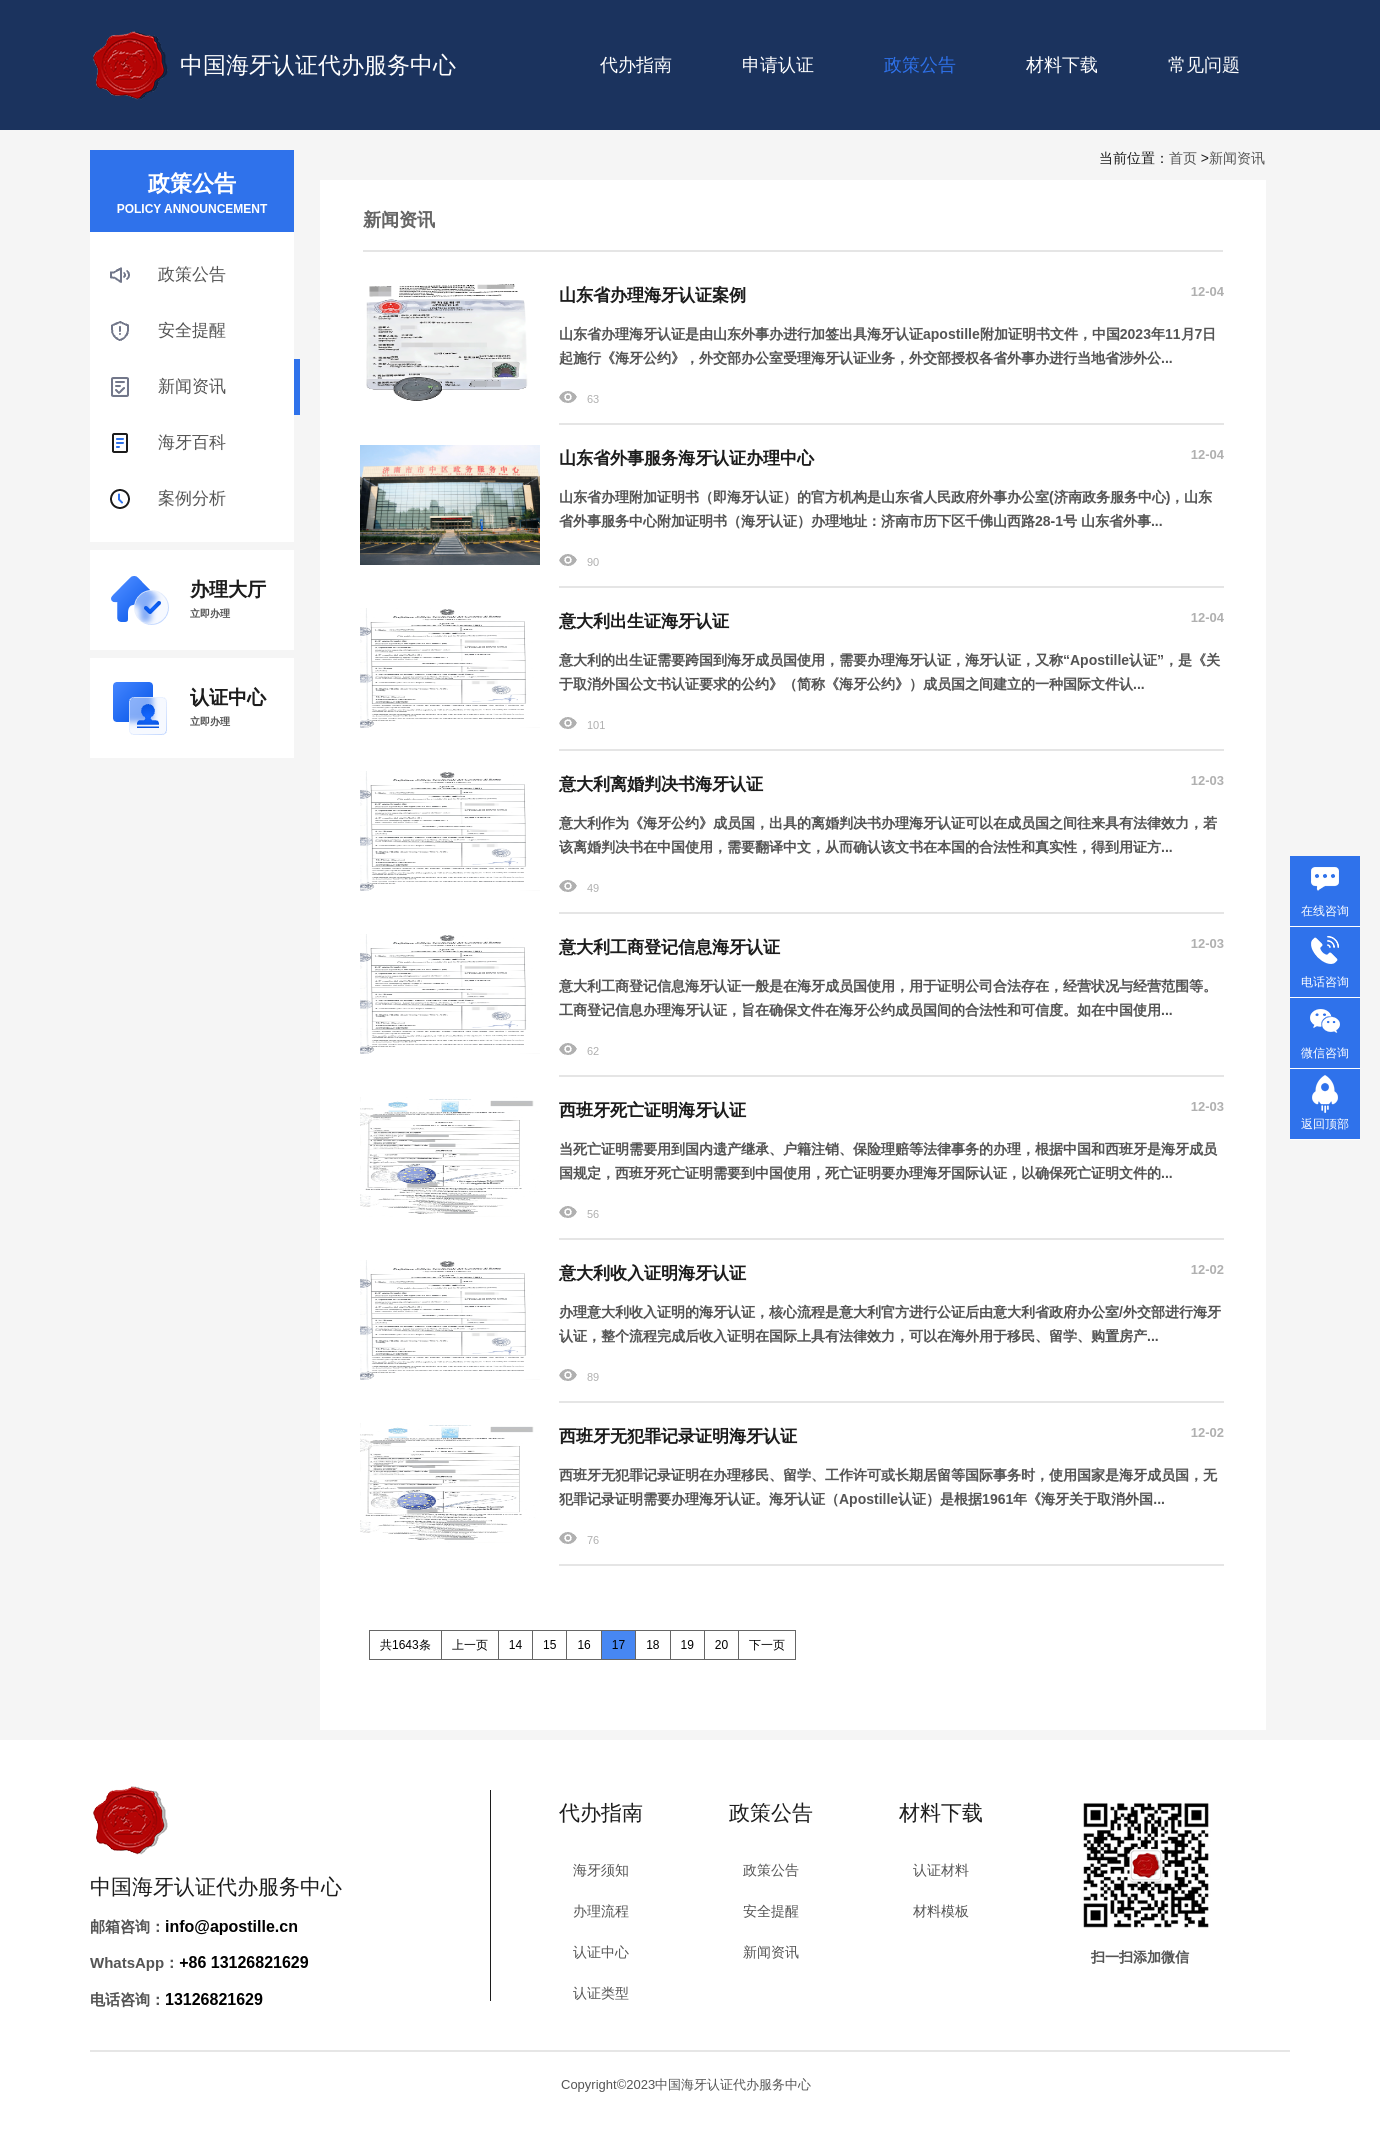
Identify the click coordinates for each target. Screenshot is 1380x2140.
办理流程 (601, 1911)
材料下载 (1062, 65)
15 (549, 1645)
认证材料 (941, 1870)
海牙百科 (192, 442)
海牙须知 (601, 1870)
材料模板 (941, 1911)
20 (721, 1645)
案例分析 (192, 498)
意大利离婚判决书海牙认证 (661, 784)
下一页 (767, 1645)
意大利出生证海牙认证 (644, 621)
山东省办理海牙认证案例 (652, 295)
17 (618, 1645)
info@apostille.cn (231, 1926)
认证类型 (601, 1993)
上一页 (470, 1645)
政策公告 (192, 274)
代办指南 (636, 65)
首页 (1183, 158)
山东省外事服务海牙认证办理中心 (686, 458)
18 (652, 1645)
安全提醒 (192, 330)
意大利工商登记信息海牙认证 (669, 947)
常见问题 (1204, 65)
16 (583, 1645)
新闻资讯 (1237, 158)
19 (687, 1645)
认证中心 (601, 1952)
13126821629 (214, 1999)
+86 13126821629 (243, 1962)
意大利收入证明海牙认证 (652, 1273)
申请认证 (778, 65)
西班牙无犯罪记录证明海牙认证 (678, 1436)
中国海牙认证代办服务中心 (318, 65)
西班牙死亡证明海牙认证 (652, 1110)
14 (515, 1645)
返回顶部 (1325, 1124)
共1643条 (405, 1645)
